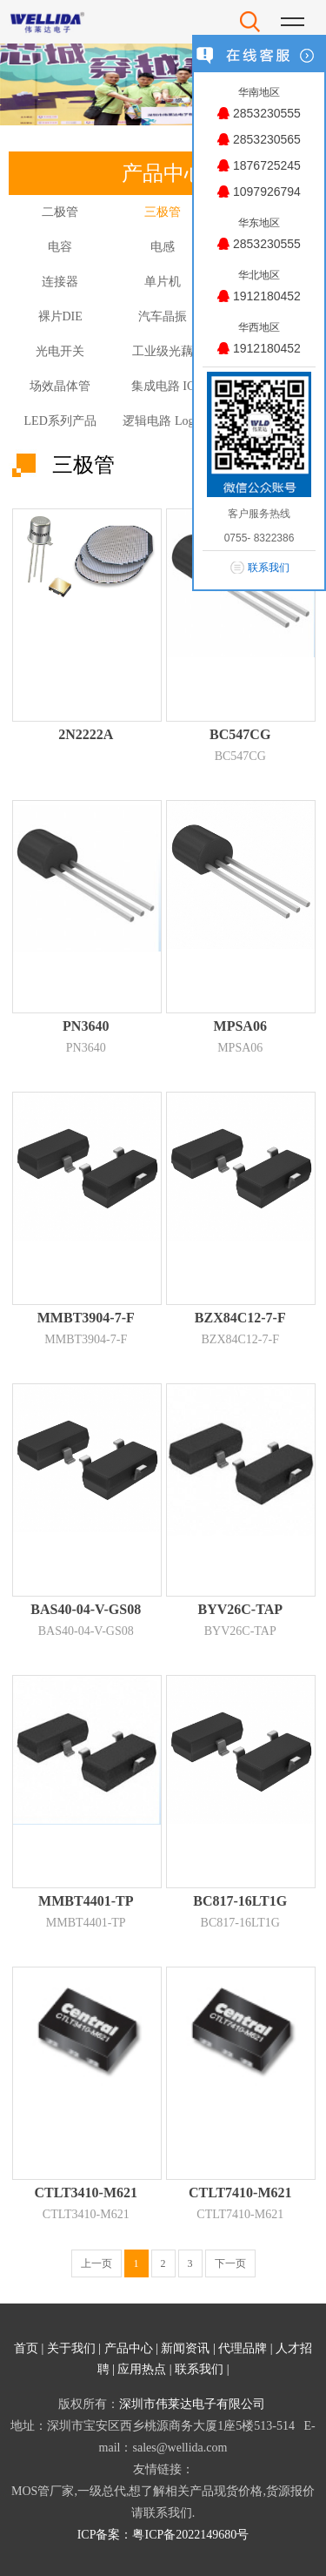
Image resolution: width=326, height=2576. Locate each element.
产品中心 (128, 2348)
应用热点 (141, 2369)
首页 (26, 2348)
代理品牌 (242, 2348)
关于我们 (71, 2348)
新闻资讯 (185, 2348)
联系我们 (199, 2369)
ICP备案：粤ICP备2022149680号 (163, 2534)
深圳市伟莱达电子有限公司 (192, 2404)
